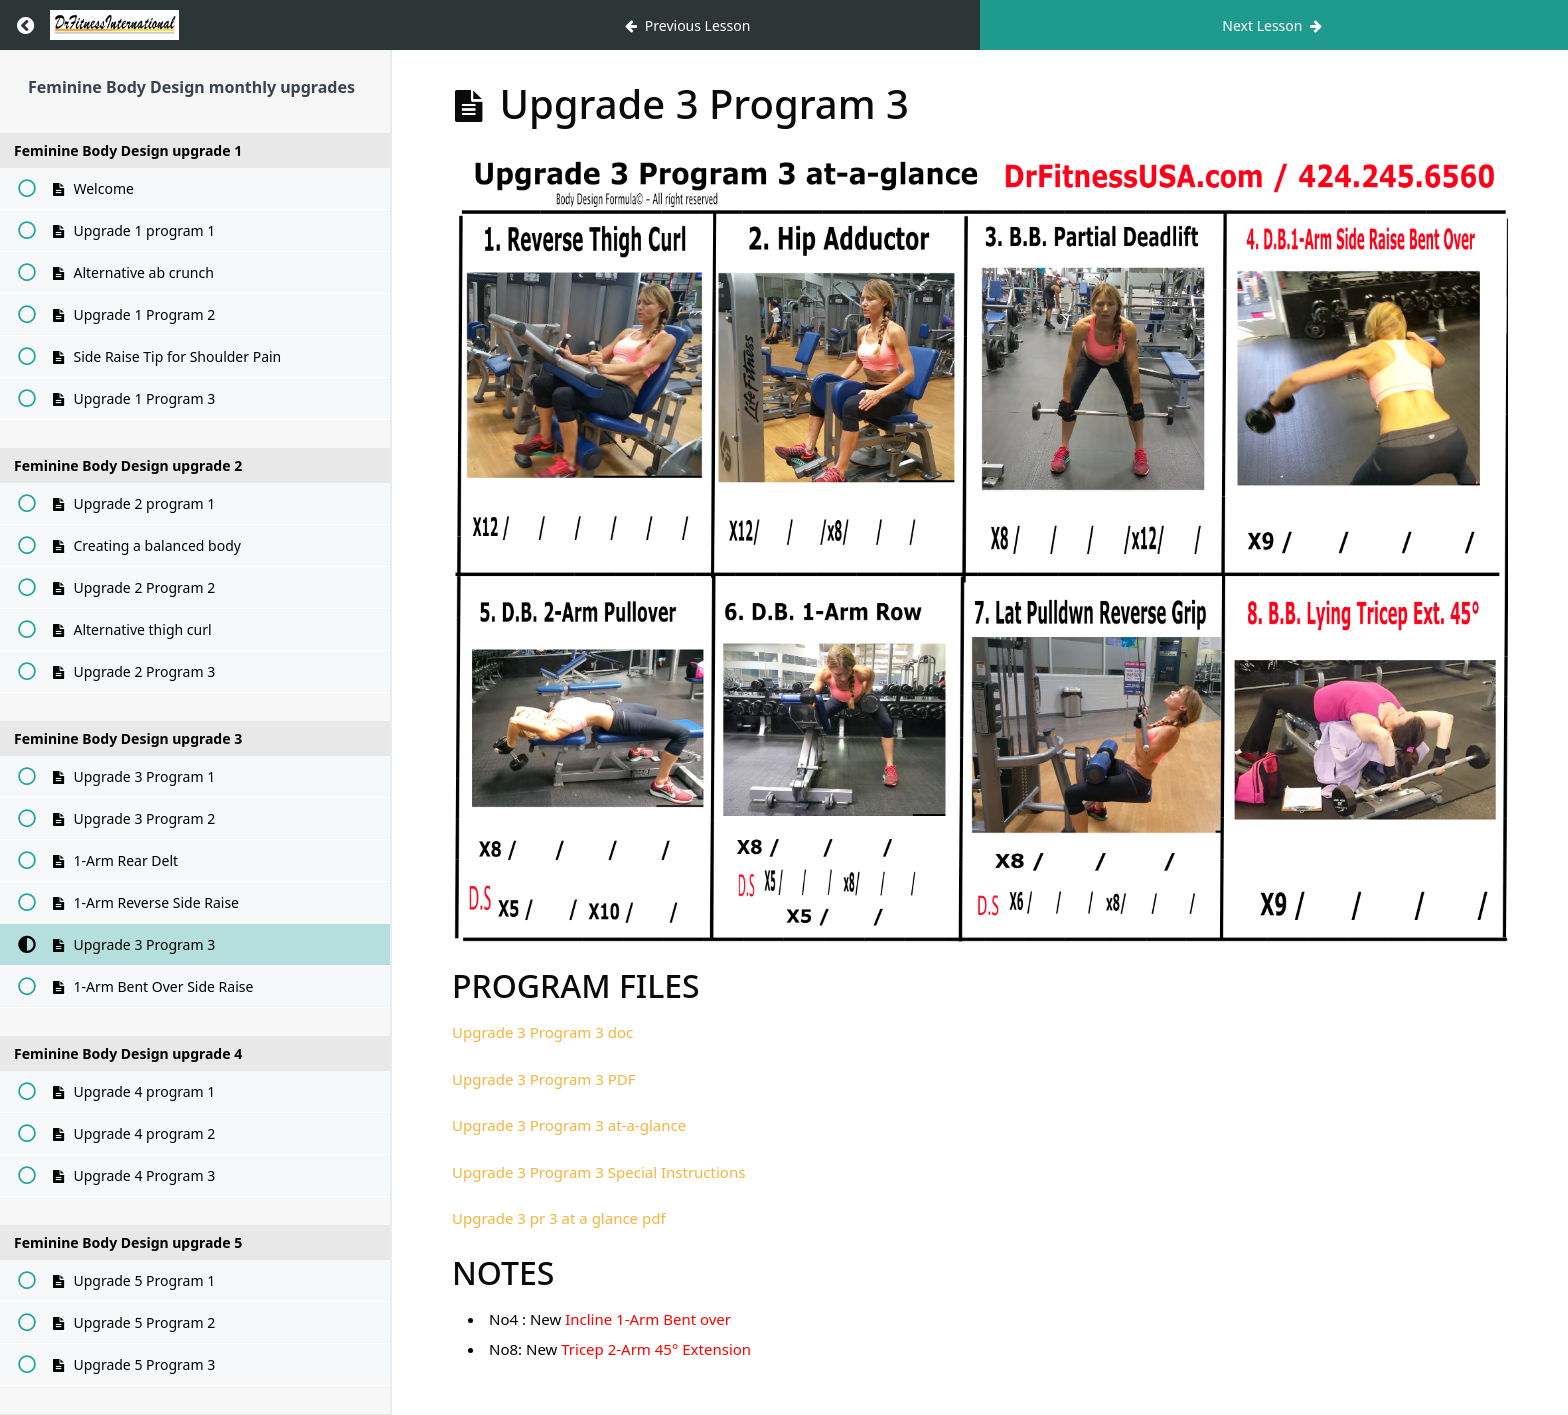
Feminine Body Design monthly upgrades (191, 87)
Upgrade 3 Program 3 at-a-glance (569, 1125)
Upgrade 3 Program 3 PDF (544, 1079)
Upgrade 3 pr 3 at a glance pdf (559, 1218)
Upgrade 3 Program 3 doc (542, 1032)
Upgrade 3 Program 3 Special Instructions (598, 1172)
